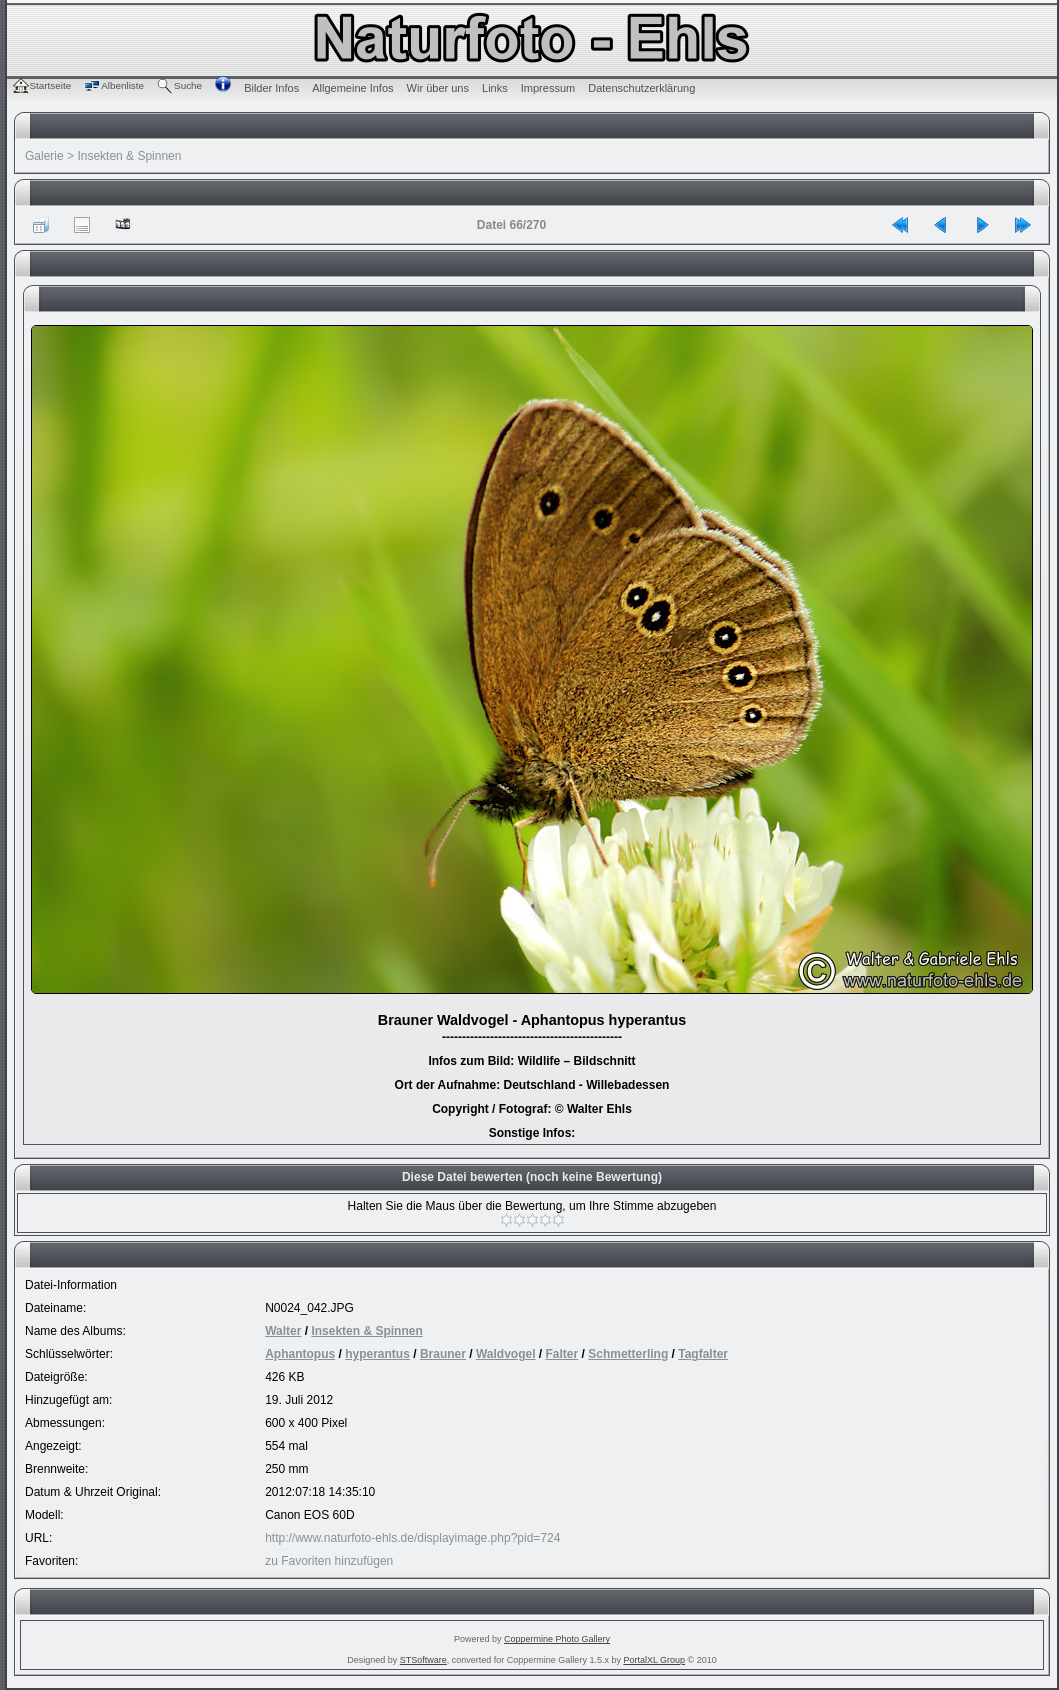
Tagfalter (703, 1354)
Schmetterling (628, 1354)
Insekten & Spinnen (129, 156)
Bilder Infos (271, 88)
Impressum (548, 88)
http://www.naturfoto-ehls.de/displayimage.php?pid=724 (412, 1538)
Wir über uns (438, 88)
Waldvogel (506, 1354)
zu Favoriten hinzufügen (329, 1561)
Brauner (443, 1354)
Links (495, 88)
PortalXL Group (654, 1660)
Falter (562, 1354)
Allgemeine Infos (352, 88)
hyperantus (377, 1354)
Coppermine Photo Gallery (557, 1639)
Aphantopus (300, 1354)
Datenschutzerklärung (641, 88)
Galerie (44, 156)
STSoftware (423, 1660)
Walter (283, 1331)
